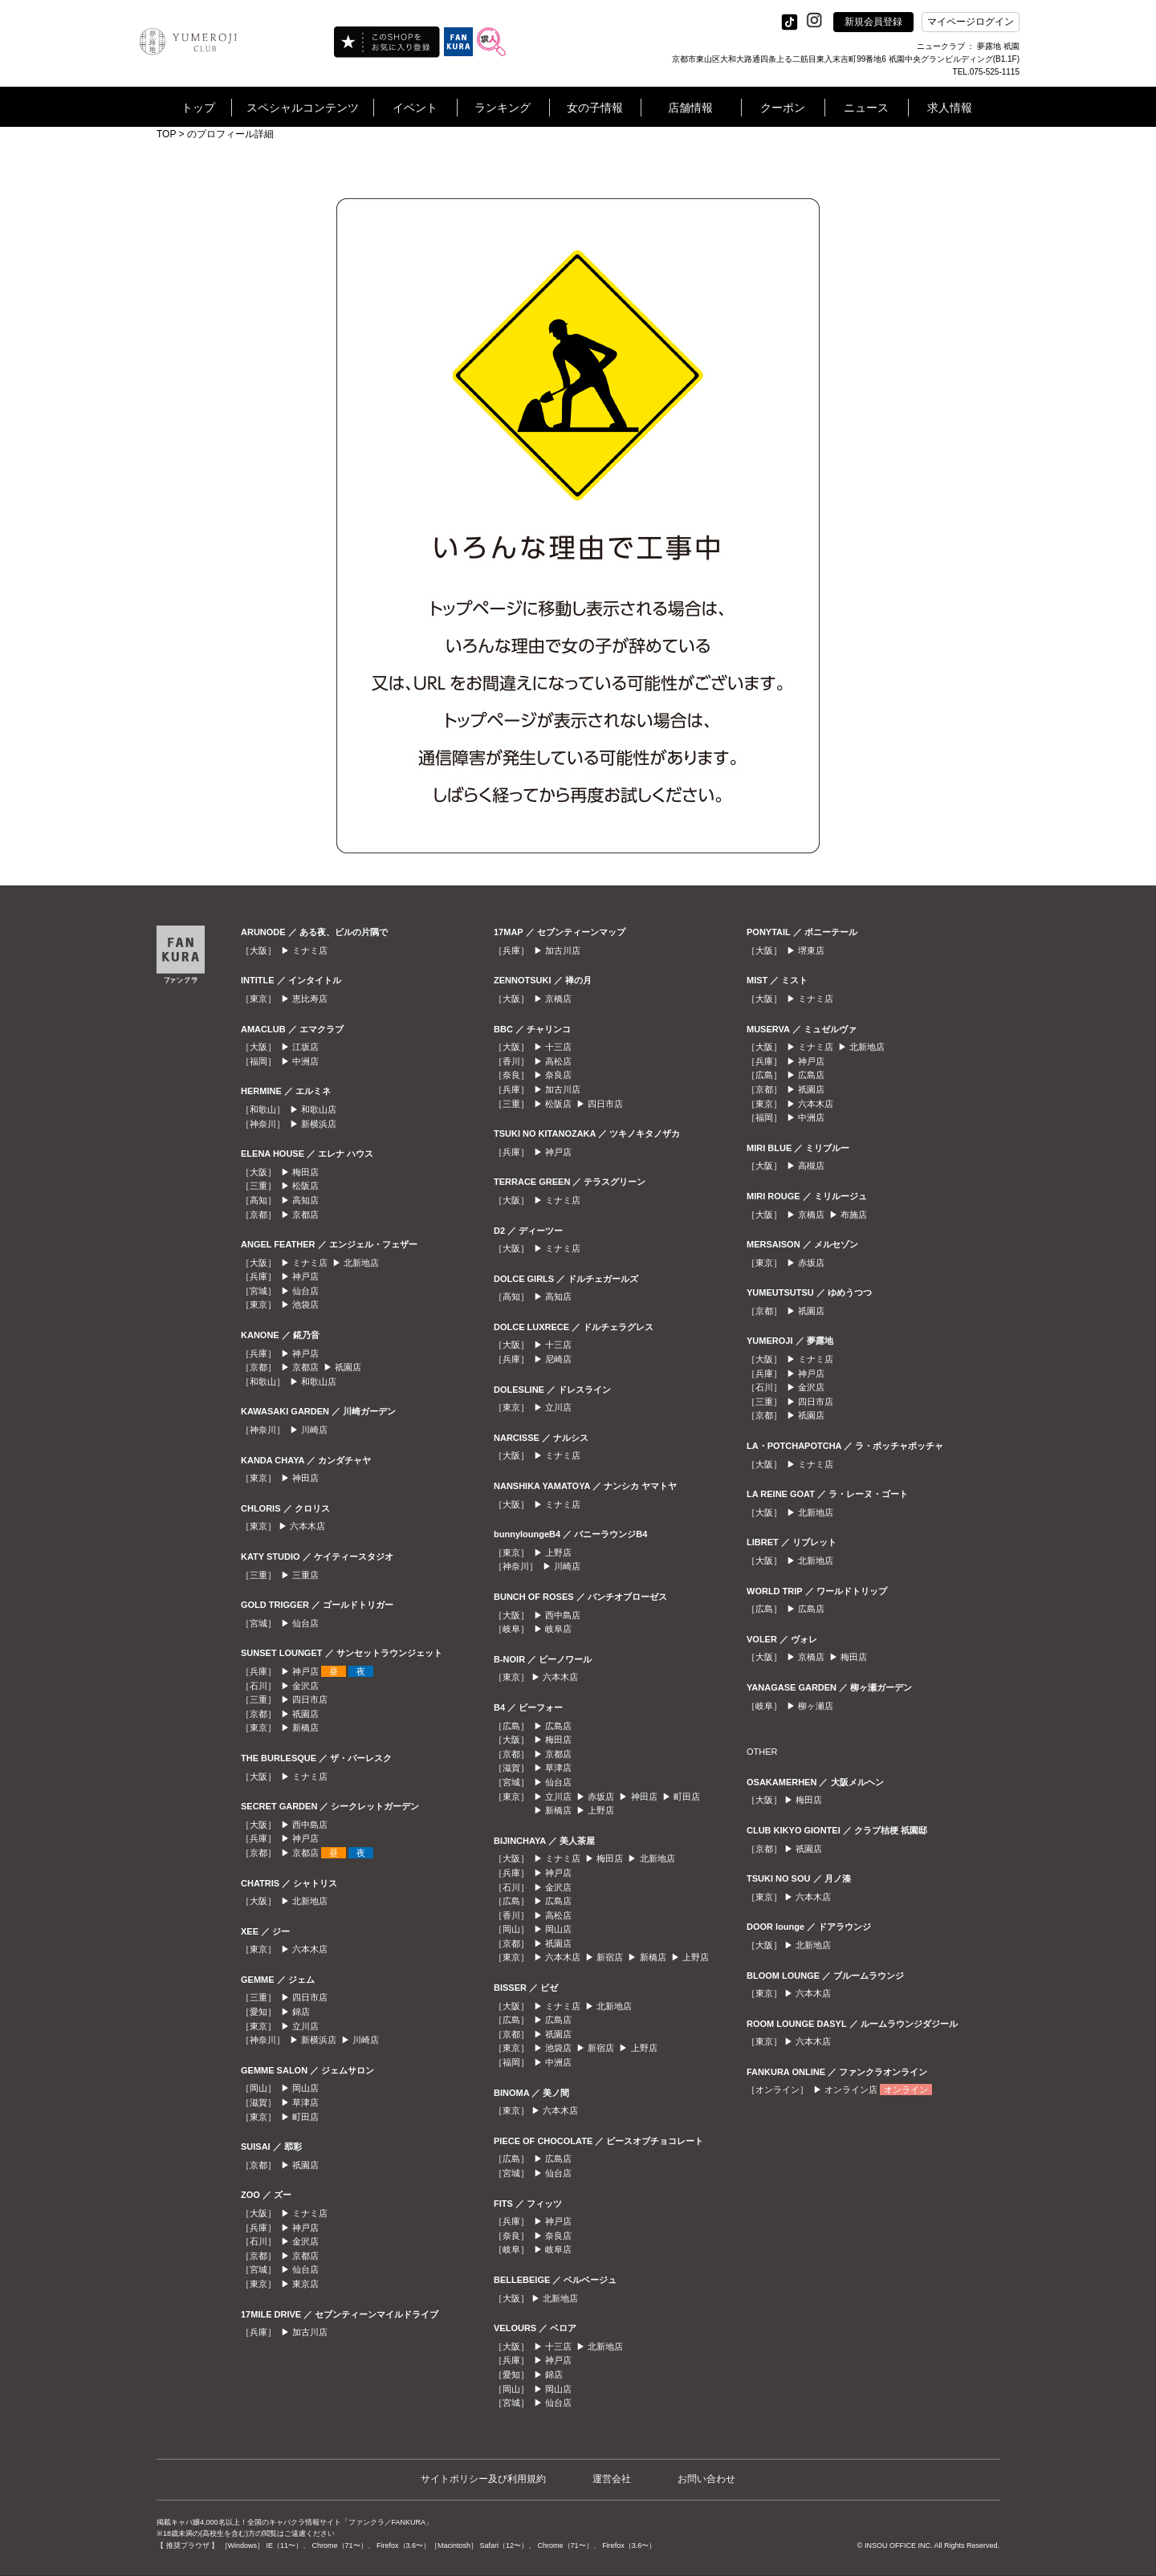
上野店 (558, 1552)
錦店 (301, 2011)
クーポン (782, 107)
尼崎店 (558, 1359)
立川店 (305, 2026)
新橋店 (305, 1727)
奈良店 (558, 1075)
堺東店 (811, 950)
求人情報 (949, 107)
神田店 (305, 1478)
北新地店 (361, 1263)
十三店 (558, 1047)
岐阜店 (558, 1629)
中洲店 (305, 1061)
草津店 (305, 2102)
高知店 (305, 1200)
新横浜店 (318, 1124)
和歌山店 (318, 1109)
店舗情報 (690, 107)
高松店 (558, 1061)
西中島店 (310, 1824)
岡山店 (305, 2088)
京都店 (305, 1214)
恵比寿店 (310, 998)
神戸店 (305, 1276)
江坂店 (305, 1047)
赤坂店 (601, 1796)
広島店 (558, 1726)
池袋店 (305, 1304)
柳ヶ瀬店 (815, 1706)
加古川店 (310, 2332)
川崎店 (314, 1430)
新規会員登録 (873, 21)
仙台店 (305, 1291)
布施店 (854, 1214)
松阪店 (305, 1185)
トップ (198, 107)
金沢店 (305, 1686)
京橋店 (558, 998)
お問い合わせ (706, 2478)
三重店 (305, 1575)
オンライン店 (850, 2089)
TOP (166, 134)
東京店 (305, 2284)
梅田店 (305, 1172)
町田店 (305, 2117)
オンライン (906, 2089)
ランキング (502, 107)
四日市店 (310, 1699)
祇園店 (348, 1367)
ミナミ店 (310, 950)
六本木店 (307, 1526)
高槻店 (811, 1165)
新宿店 (609, 1957)
